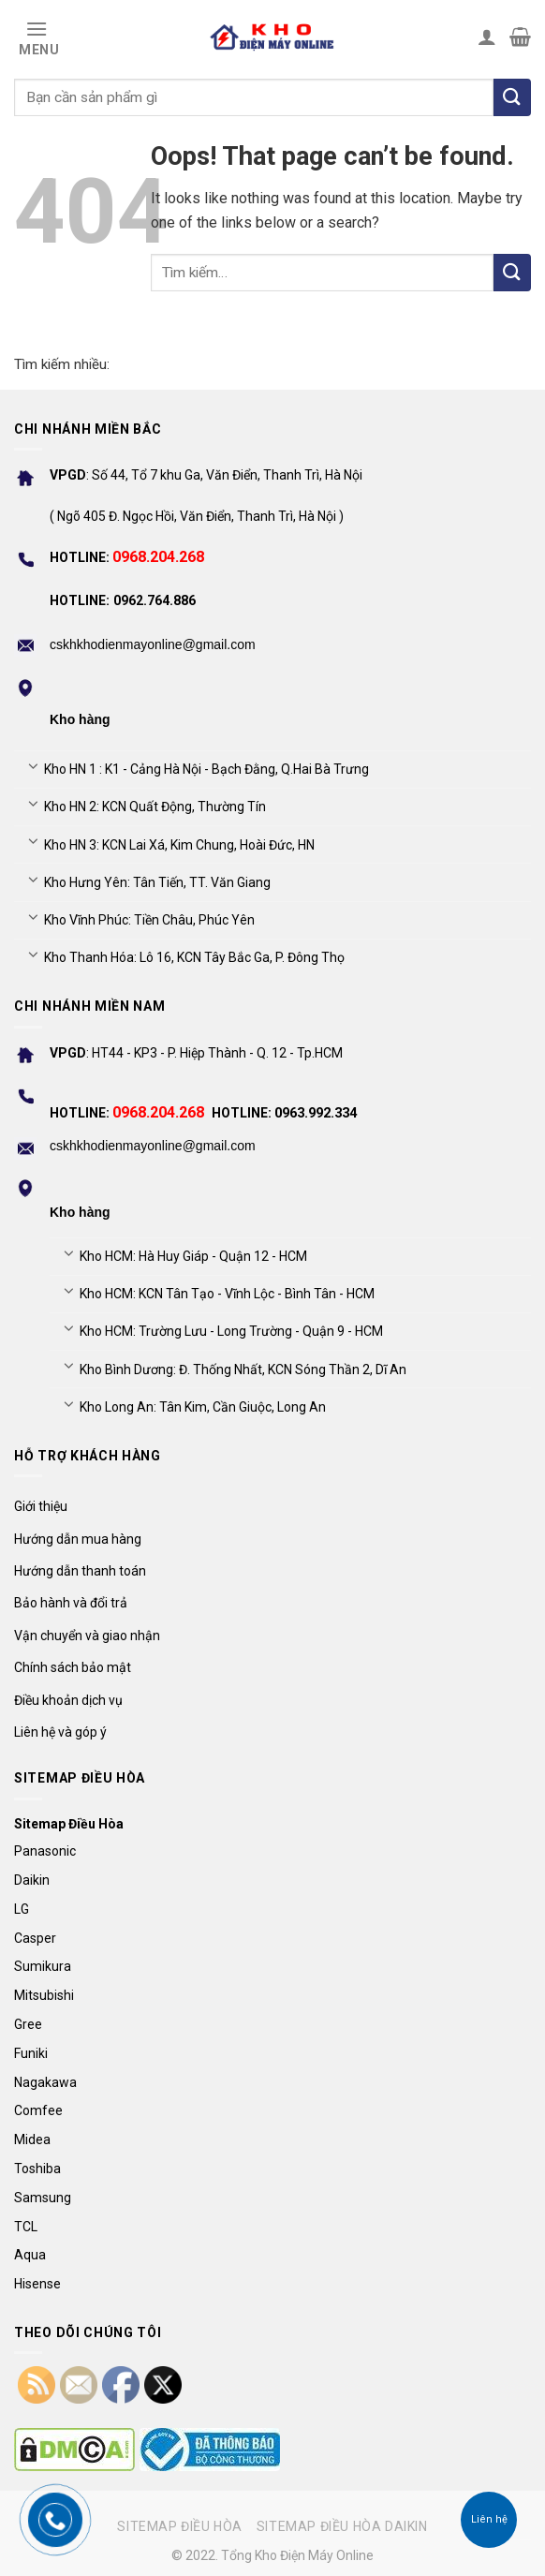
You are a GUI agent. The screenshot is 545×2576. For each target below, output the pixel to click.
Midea (32, 2139)
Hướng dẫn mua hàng (77, 1539)
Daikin (32, 1880)
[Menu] (37, 36)
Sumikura (42, 1966)
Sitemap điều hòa (180, 2526)
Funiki (31, 2053)
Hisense (37, 2283)
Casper (35, 1938)
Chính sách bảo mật (72, 1667)
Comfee (38, 2110)
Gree (28, 2024)
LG (21, 1909)
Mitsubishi (44, 1995)
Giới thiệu (40, 1506)
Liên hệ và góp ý (60, 1732)
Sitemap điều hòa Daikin (342, 2526)
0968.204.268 (158, 557)
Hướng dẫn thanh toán (80, 1570)
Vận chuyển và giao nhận (87, 1635)
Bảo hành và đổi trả (70, 1602)
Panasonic (45, 1850)
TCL (25, 2226)
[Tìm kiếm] (512, 97)
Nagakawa (45, 2082)
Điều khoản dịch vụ (68, 1700)
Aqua (30, 2254)
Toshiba (37, 2168)
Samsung (42, 2197)
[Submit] (512, 272)
